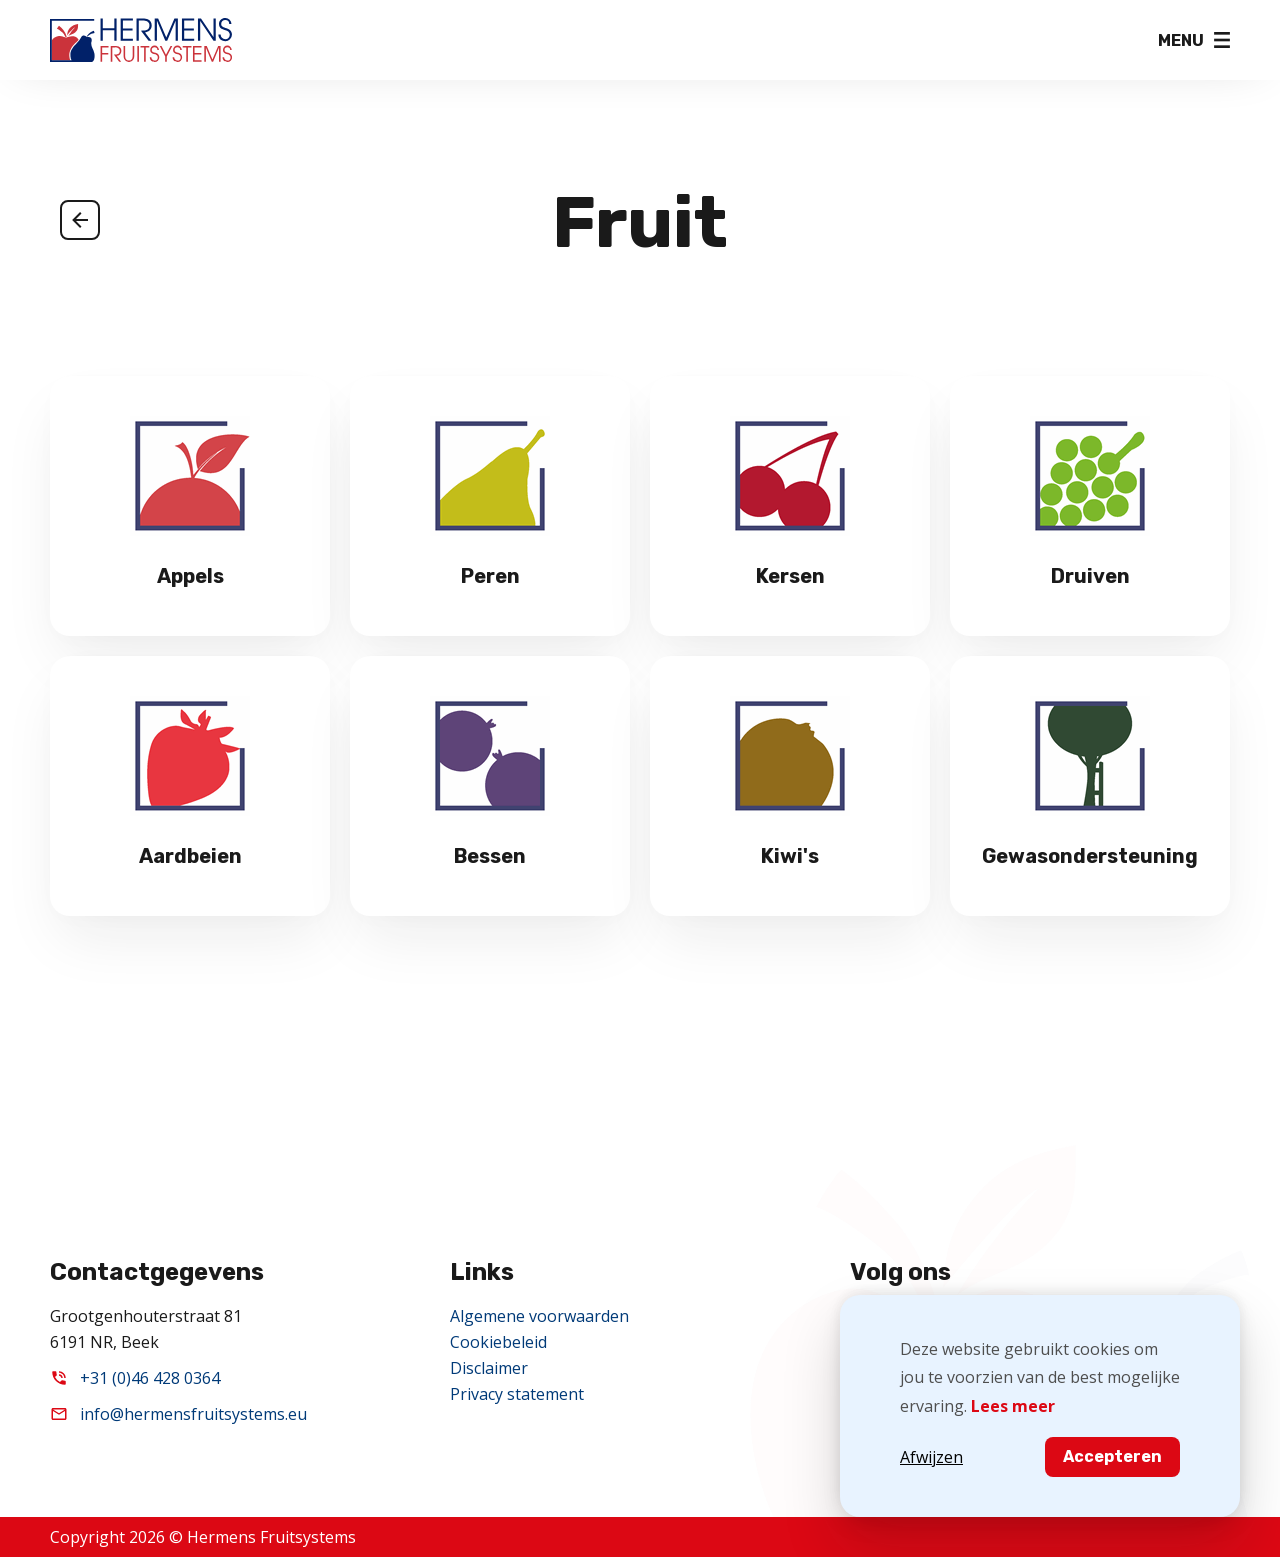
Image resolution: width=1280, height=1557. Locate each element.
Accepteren (1112, 1456)
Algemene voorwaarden (539, 1316)
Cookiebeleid (498, 1342)
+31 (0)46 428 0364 (150, 1378)
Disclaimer (489, 1368)
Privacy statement (517, 1394)
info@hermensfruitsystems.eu (193, 1414)
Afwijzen (931, 1457)
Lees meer (1013, 1406)
